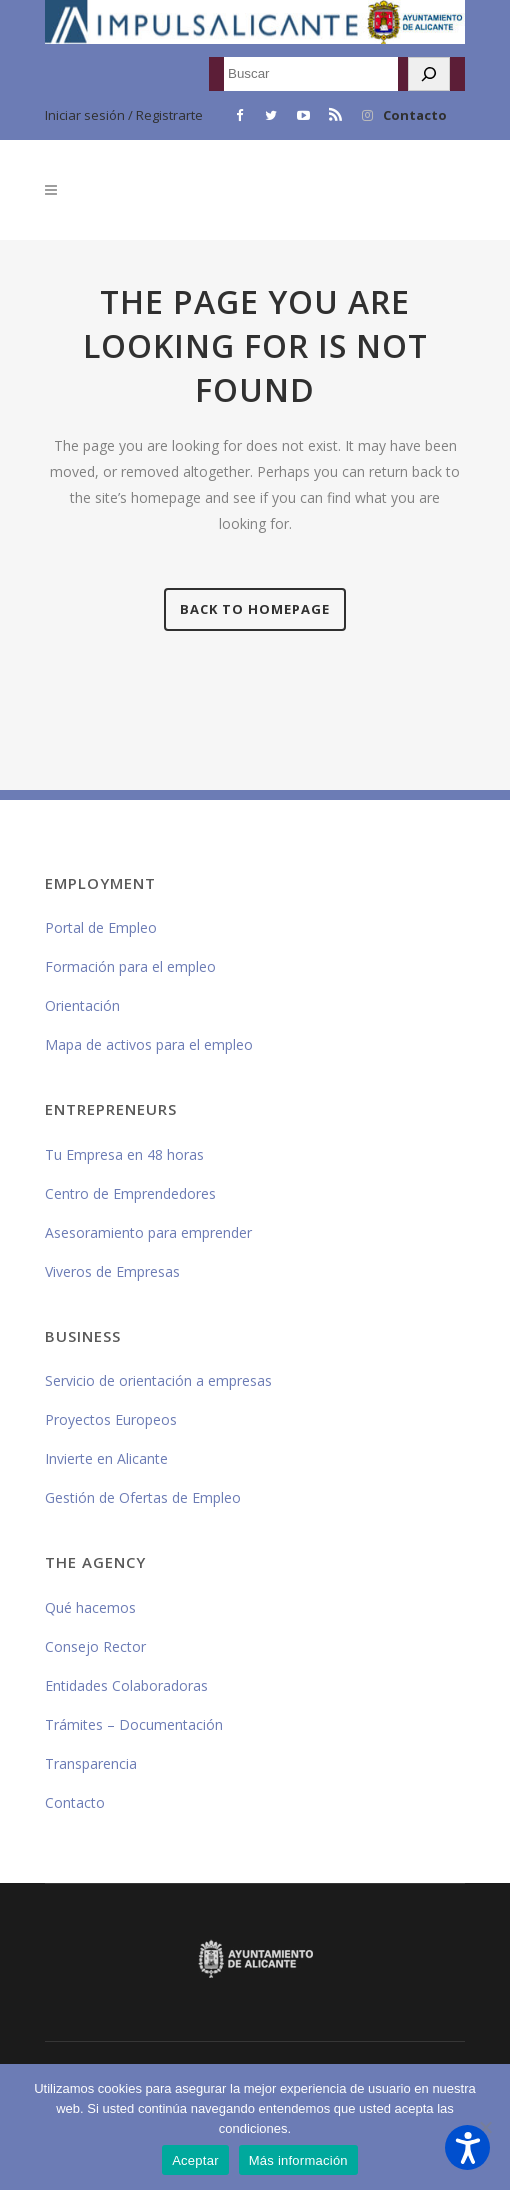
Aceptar (195, 2160)
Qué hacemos (90, 1607)
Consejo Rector (95, 1646)
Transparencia (91, 1763)
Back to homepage (255, 609)
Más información (298, 2160)
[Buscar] (429, 74)
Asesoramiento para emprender (148, 1232)
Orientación (82, 1005)
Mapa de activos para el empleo (149, 1044)
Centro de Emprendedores (130, 1193)
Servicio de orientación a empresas (158, 1380)
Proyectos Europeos (111, 1419)
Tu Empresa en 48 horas (124, 1154)
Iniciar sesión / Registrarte (124, 115)
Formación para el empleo (130, 966)
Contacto (415, 115)
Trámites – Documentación (134, 1724)
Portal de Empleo (101, 927)
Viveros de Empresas (112, 1271)
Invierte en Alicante (106, 1458)
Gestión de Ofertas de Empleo (143, 1497)
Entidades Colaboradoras (126, 1685)
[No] (485, 2127)
